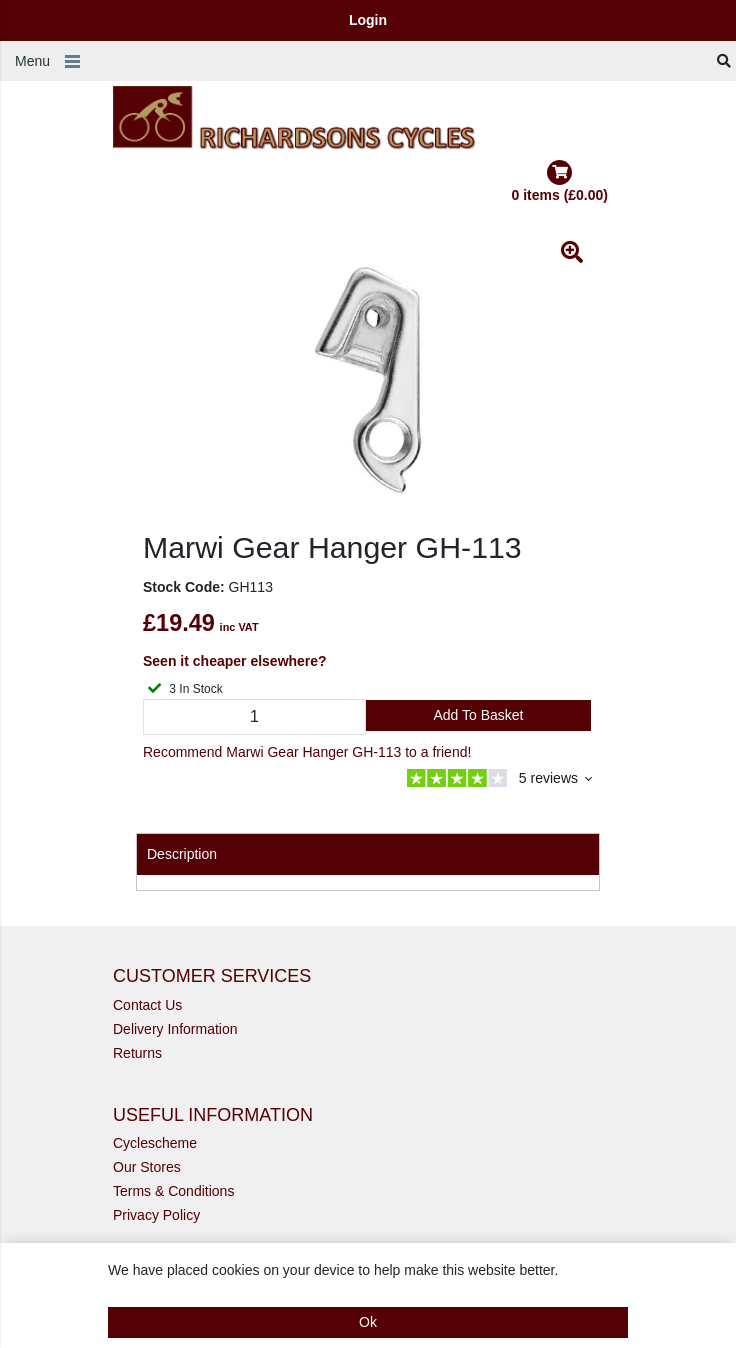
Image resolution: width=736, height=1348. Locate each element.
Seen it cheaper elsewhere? (235, 661)
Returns (137, 1053)
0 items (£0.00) (560, 181)
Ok (368, 1322)
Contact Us (147, 1005)
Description (182, 854)
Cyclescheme (155, 1143)
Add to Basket (478, 715)
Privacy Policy (156, 1215)
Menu (32, 61)
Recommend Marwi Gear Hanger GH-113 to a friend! (307, 752)
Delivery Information (175, 1029)
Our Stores (147, 1167)
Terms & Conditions (173, 1191)
